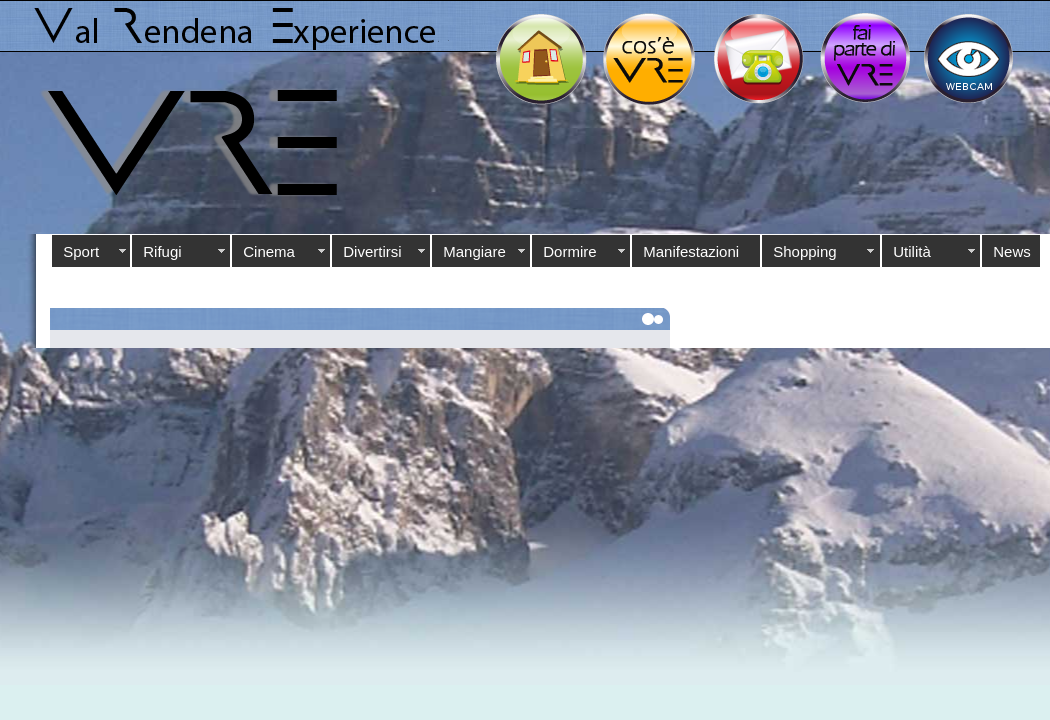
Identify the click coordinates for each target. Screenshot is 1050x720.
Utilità (912, 251)
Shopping (804, 251)
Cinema (269, 251)
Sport (81, 251)
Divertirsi (372, 251)
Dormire (569, 251)
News (1012, 251)
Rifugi (162, 251)
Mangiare (474, 251)
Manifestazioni (691, 251)
